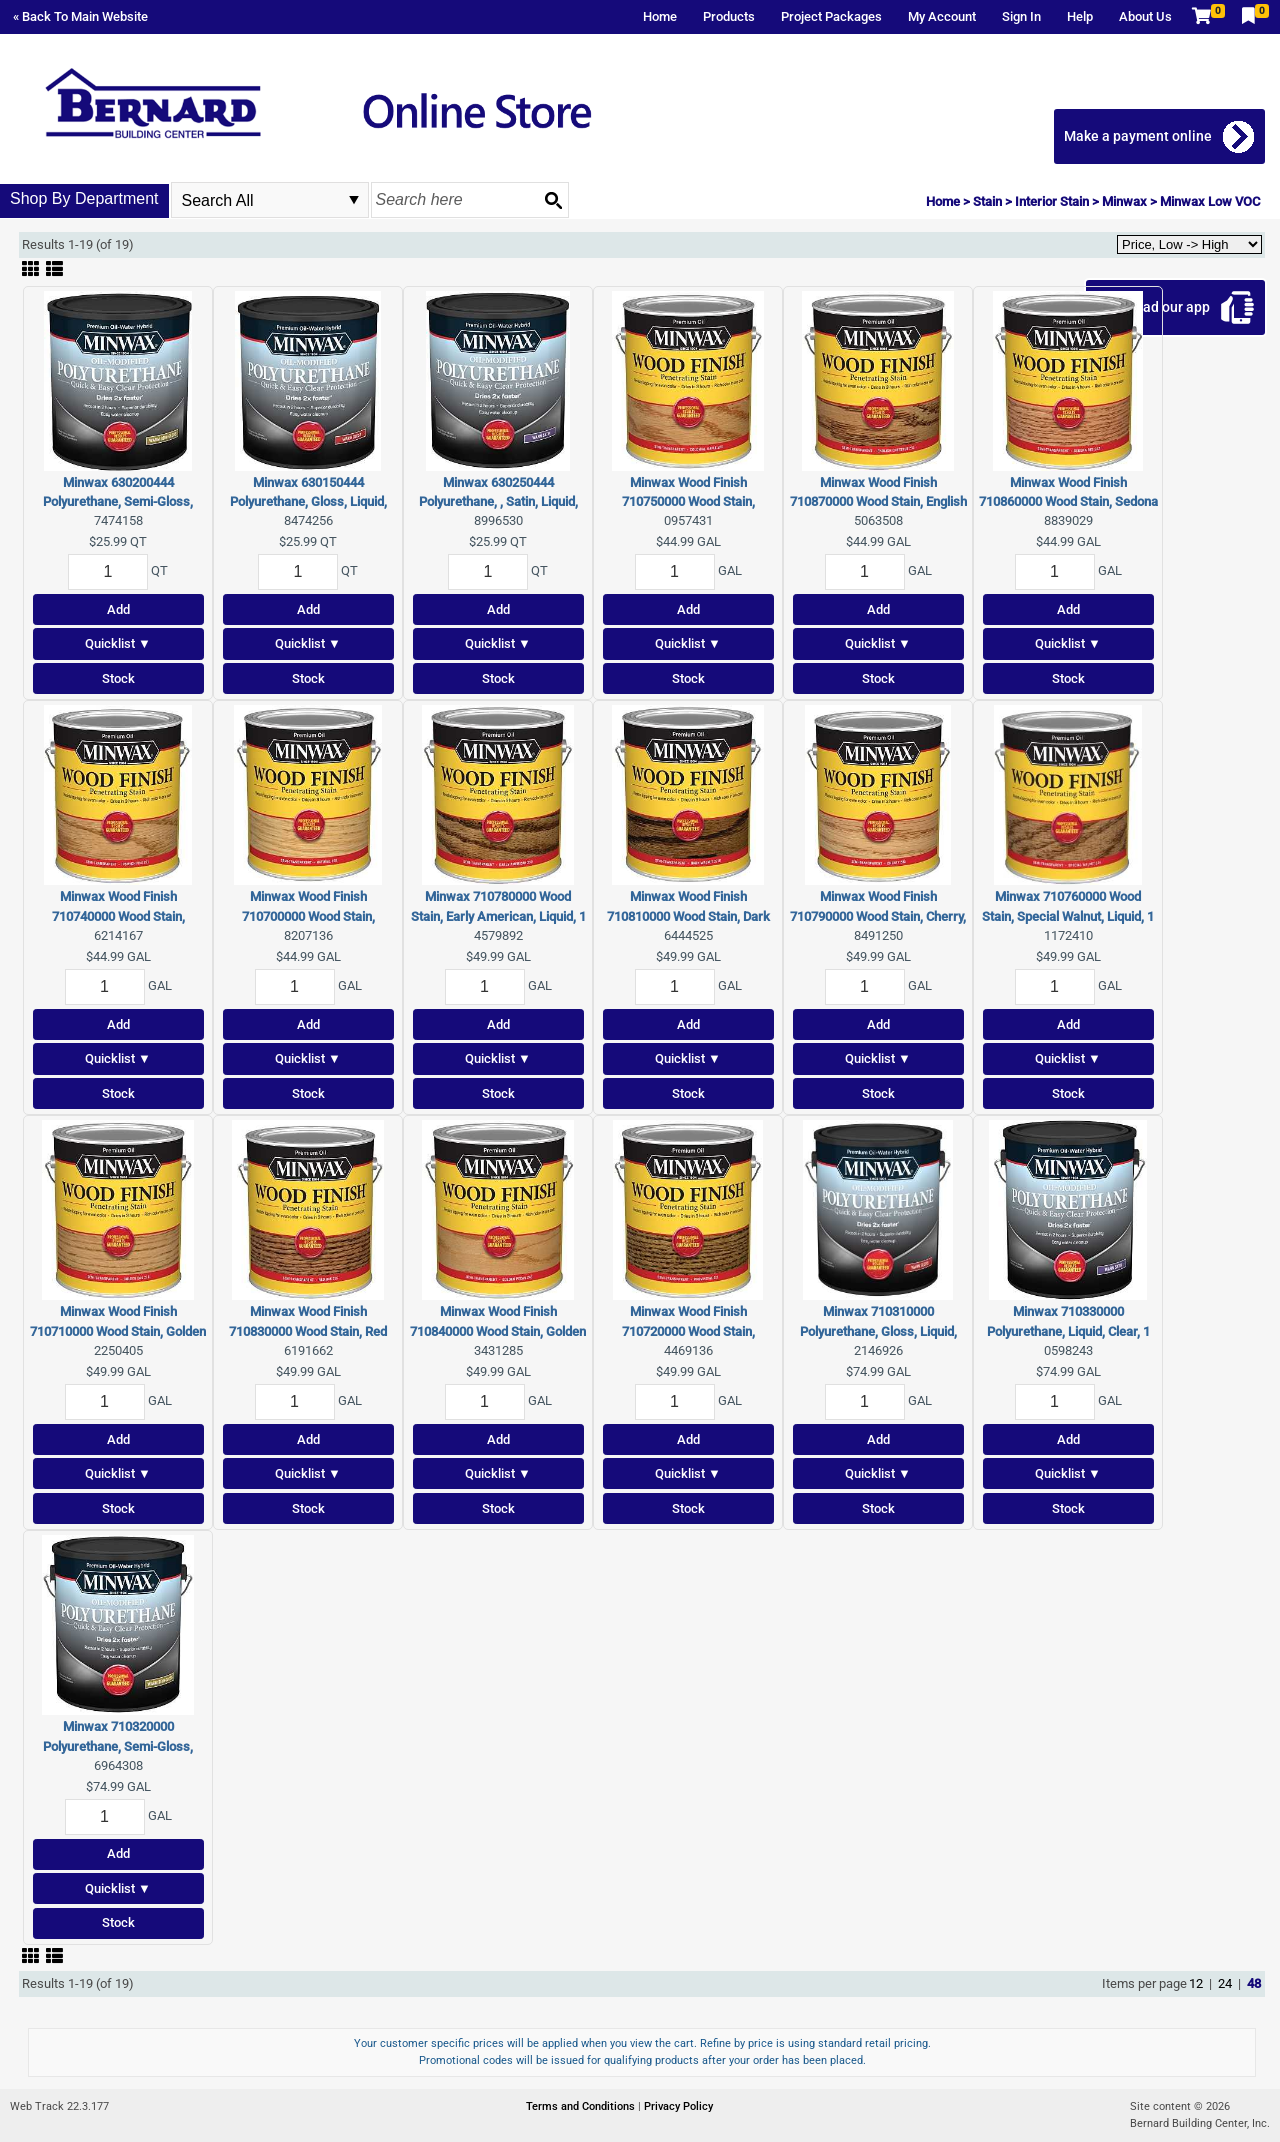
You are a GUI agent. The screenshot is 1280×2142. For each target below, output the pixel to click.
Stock (118, 678)
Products (729, 16)
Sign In (1021, 16)
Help (1080, 16)
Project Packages (831, 16)
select (354, 200)
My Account (942, 16)
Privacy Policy (678, 2106)
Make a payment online (1138, 136)
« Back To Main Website (80, 16)
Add (118, 609)
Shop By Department (84, 198)
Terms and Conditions (582, 2106)
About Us (1145, 16)
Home (660, 16)
